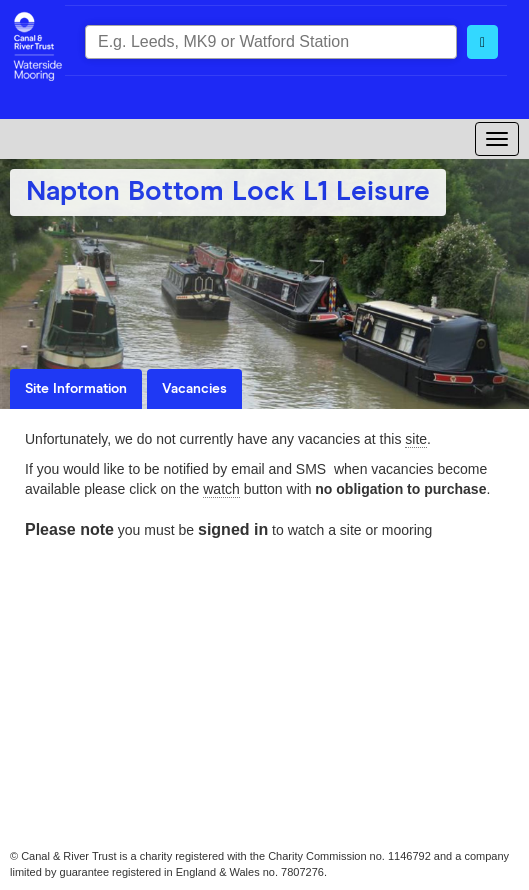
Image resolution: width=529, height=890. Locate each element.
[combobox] (271, 42)
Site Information (76, 389)
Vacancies (194, 389)
